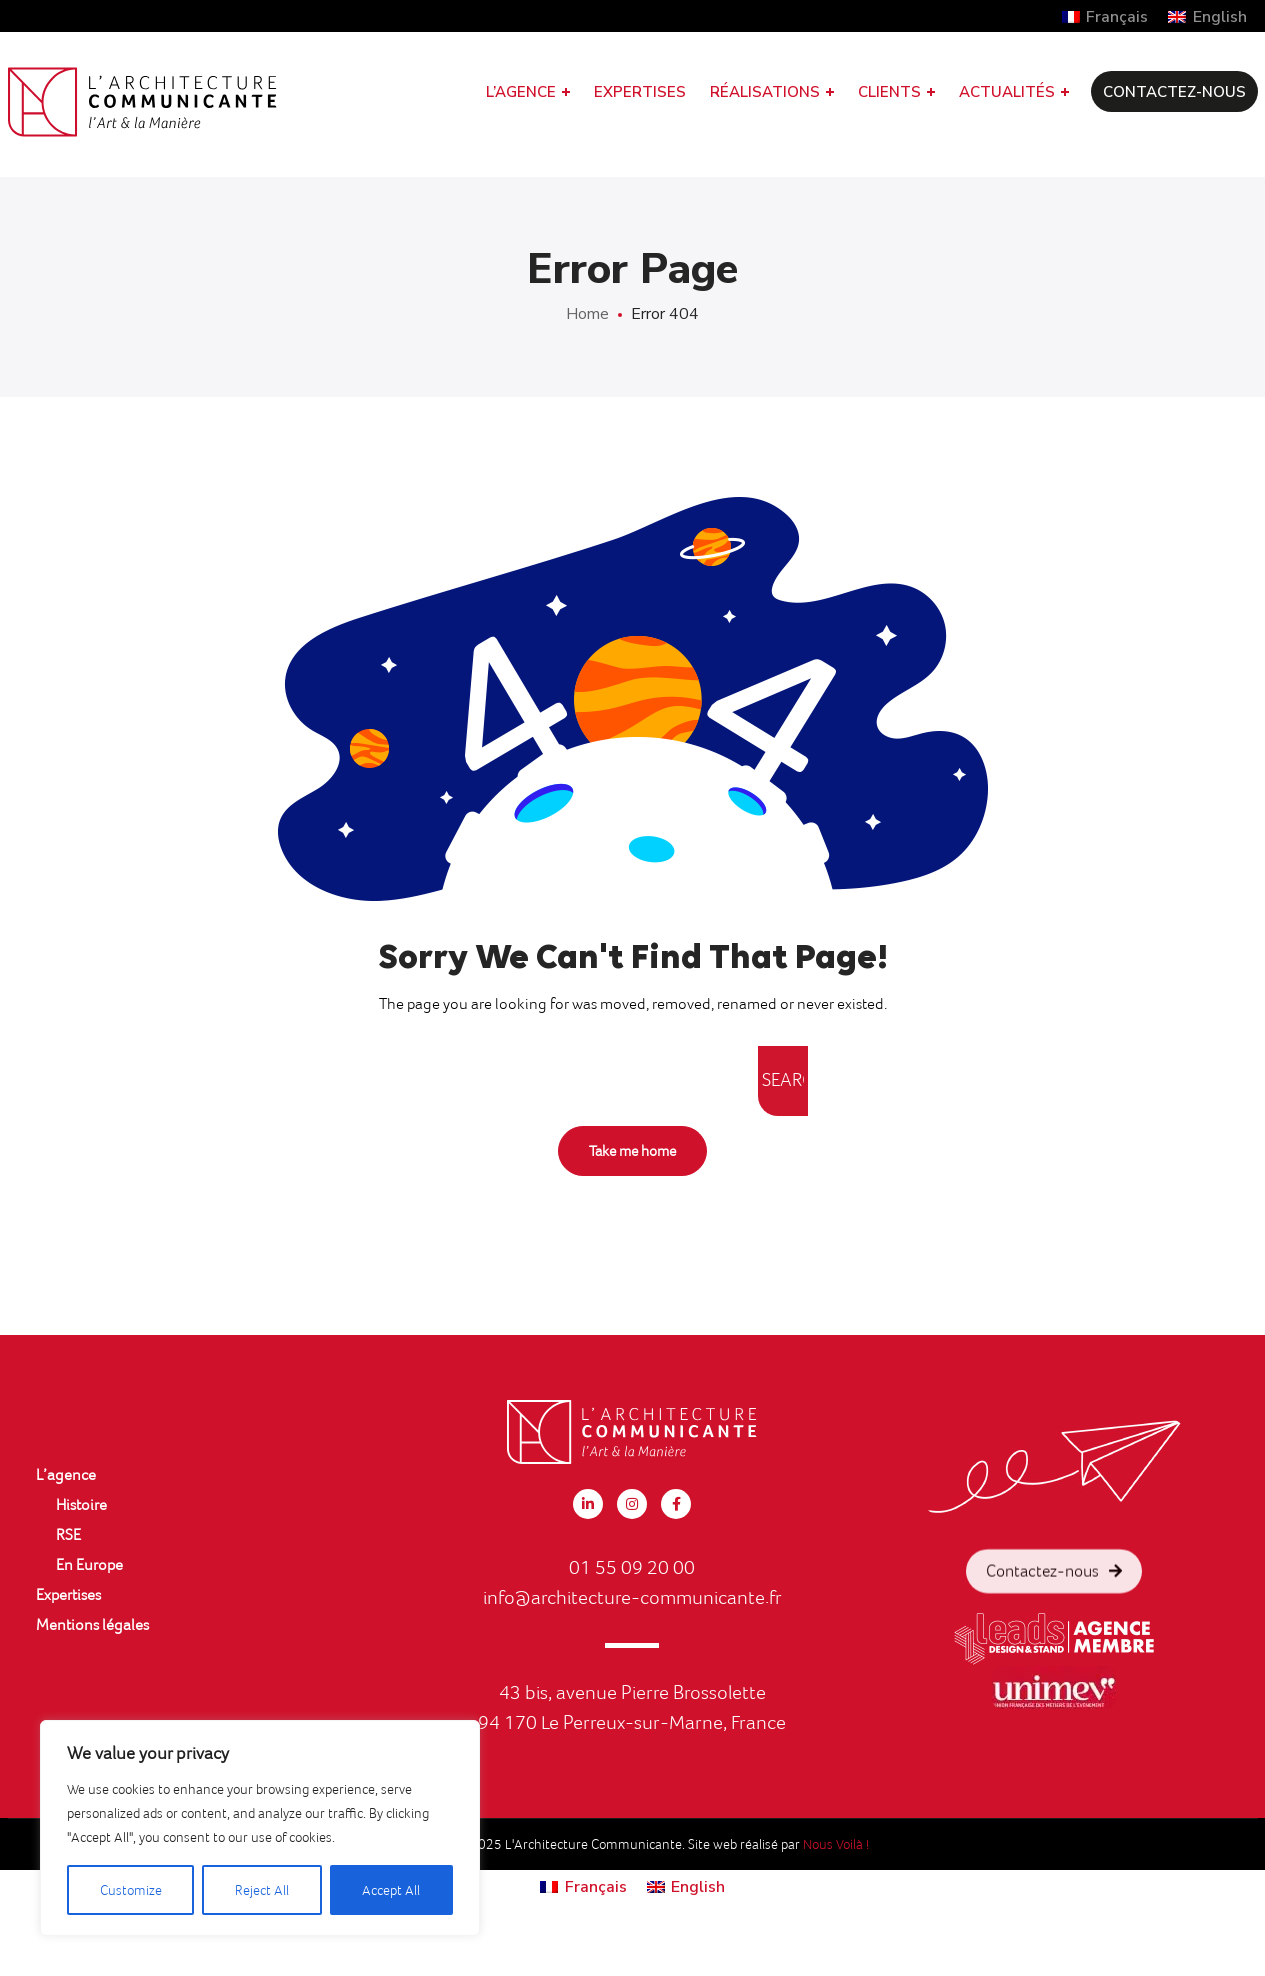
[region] (260, 1828)
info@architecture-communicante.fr (632, 1597)
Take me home (632, 1151)
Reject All (262, 1890)
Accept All (391, 1890)
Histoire (81, 1504)
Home (587, 314)
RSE (68, 1534)
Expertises (68, 1594)
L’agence (66, 1474)
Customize (131, 1890)
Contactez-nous (1054, 1610)
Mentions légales (92, 1624)
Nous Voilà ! (836, 1844)
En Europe (89, 1564)
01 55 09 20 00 (632, 1567)
